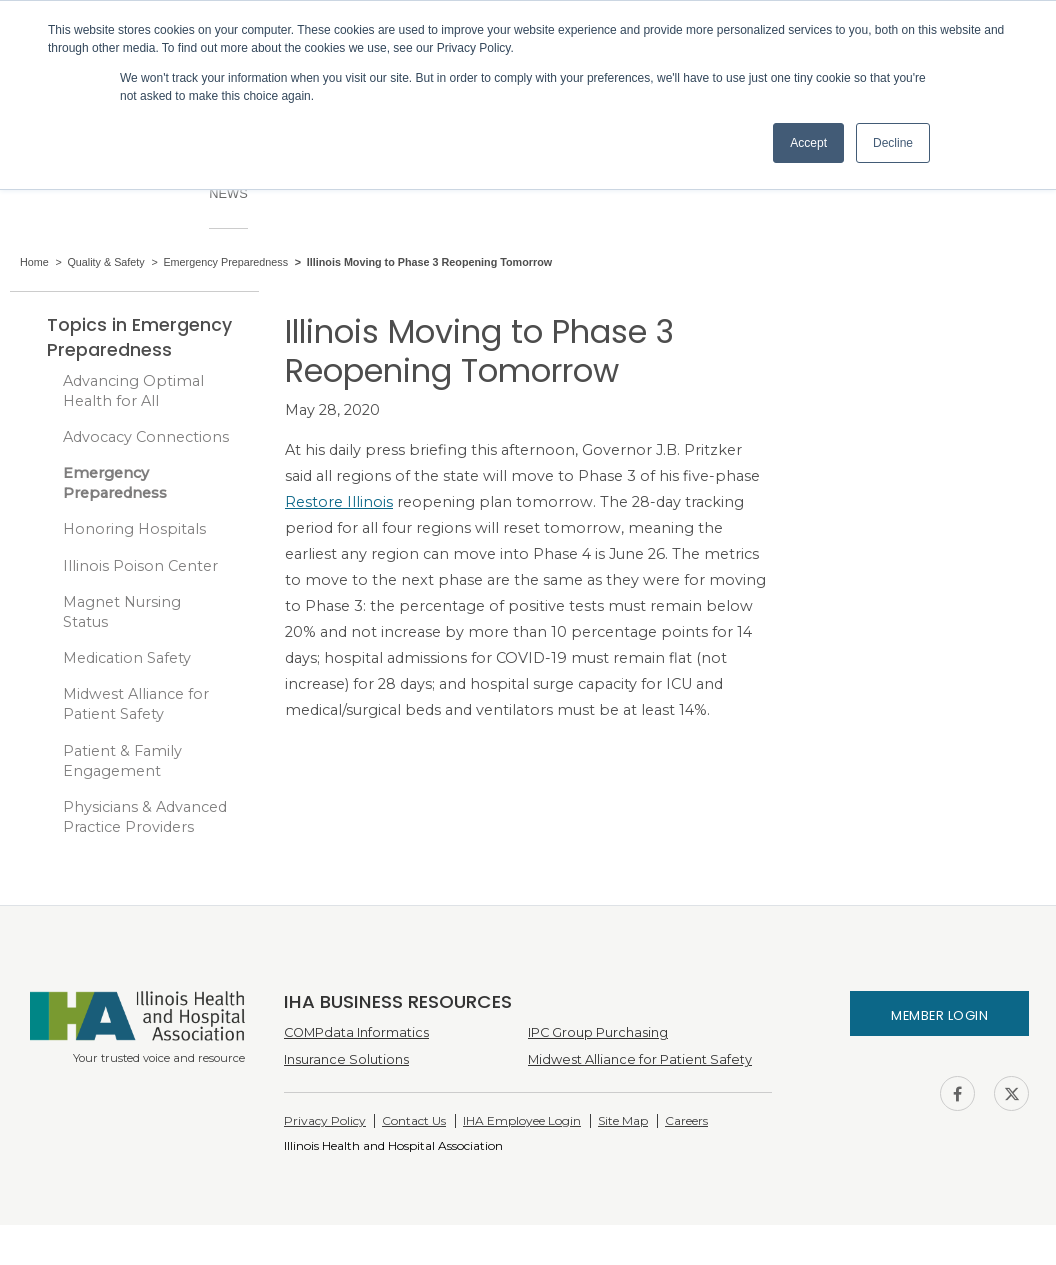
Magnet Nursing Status (122, 612)
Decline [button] (893, 143)
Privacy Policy (325, 1120)
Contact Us (414, 1120)
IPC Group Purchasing (598, 1032)
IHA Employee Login (522, 1120)
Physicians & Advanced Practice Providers (145, 817)
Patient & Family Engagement (122, 761)
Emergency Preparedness (115, 483)
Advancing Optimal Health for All (133, 391)
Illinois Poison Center (140, 566)
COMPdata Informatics (356, 1032)
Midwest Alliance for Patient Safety (136, 704)
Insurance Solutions (346, 1059)
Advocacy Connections (146, 437)
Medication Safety (127, 658)
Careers (686, 1120)
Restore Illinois (339, 502)
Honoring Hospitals (134, 529)
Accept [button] (808, 143)
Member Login (939, 1015)
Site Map (623, 1120)
